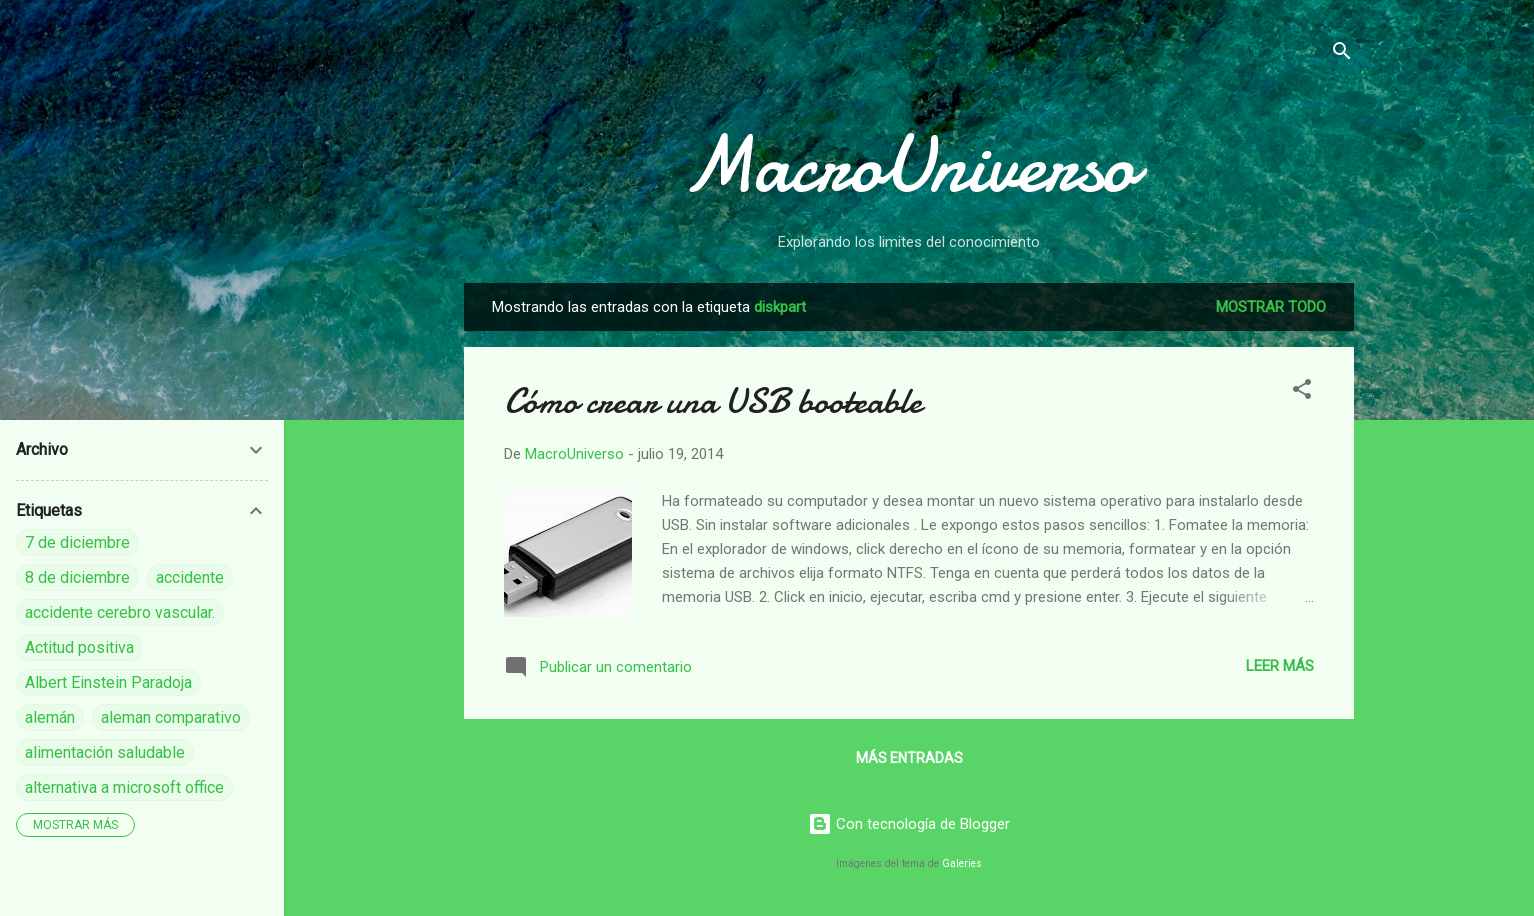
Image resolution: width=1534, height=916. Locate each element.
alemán (50, 717)
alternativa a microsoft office (124, 787)
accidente (190, 577)
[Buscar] (1342, 54)
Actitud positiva (79, 647)
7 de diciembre (77, 542)
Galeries (962, 863)
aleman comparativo (171, 717)
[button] (1302, 392)
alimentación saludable (105, 752)
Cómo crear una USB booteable (713, 401)
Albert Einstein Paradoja (108, 682)
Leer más (1280, 666)
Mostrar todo (1271, 307)
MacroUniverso (909, 165)
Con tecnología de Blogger (909, 824)
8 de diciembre (77, 577)
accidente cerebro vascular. (120, 612)
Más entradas (909, 758)
